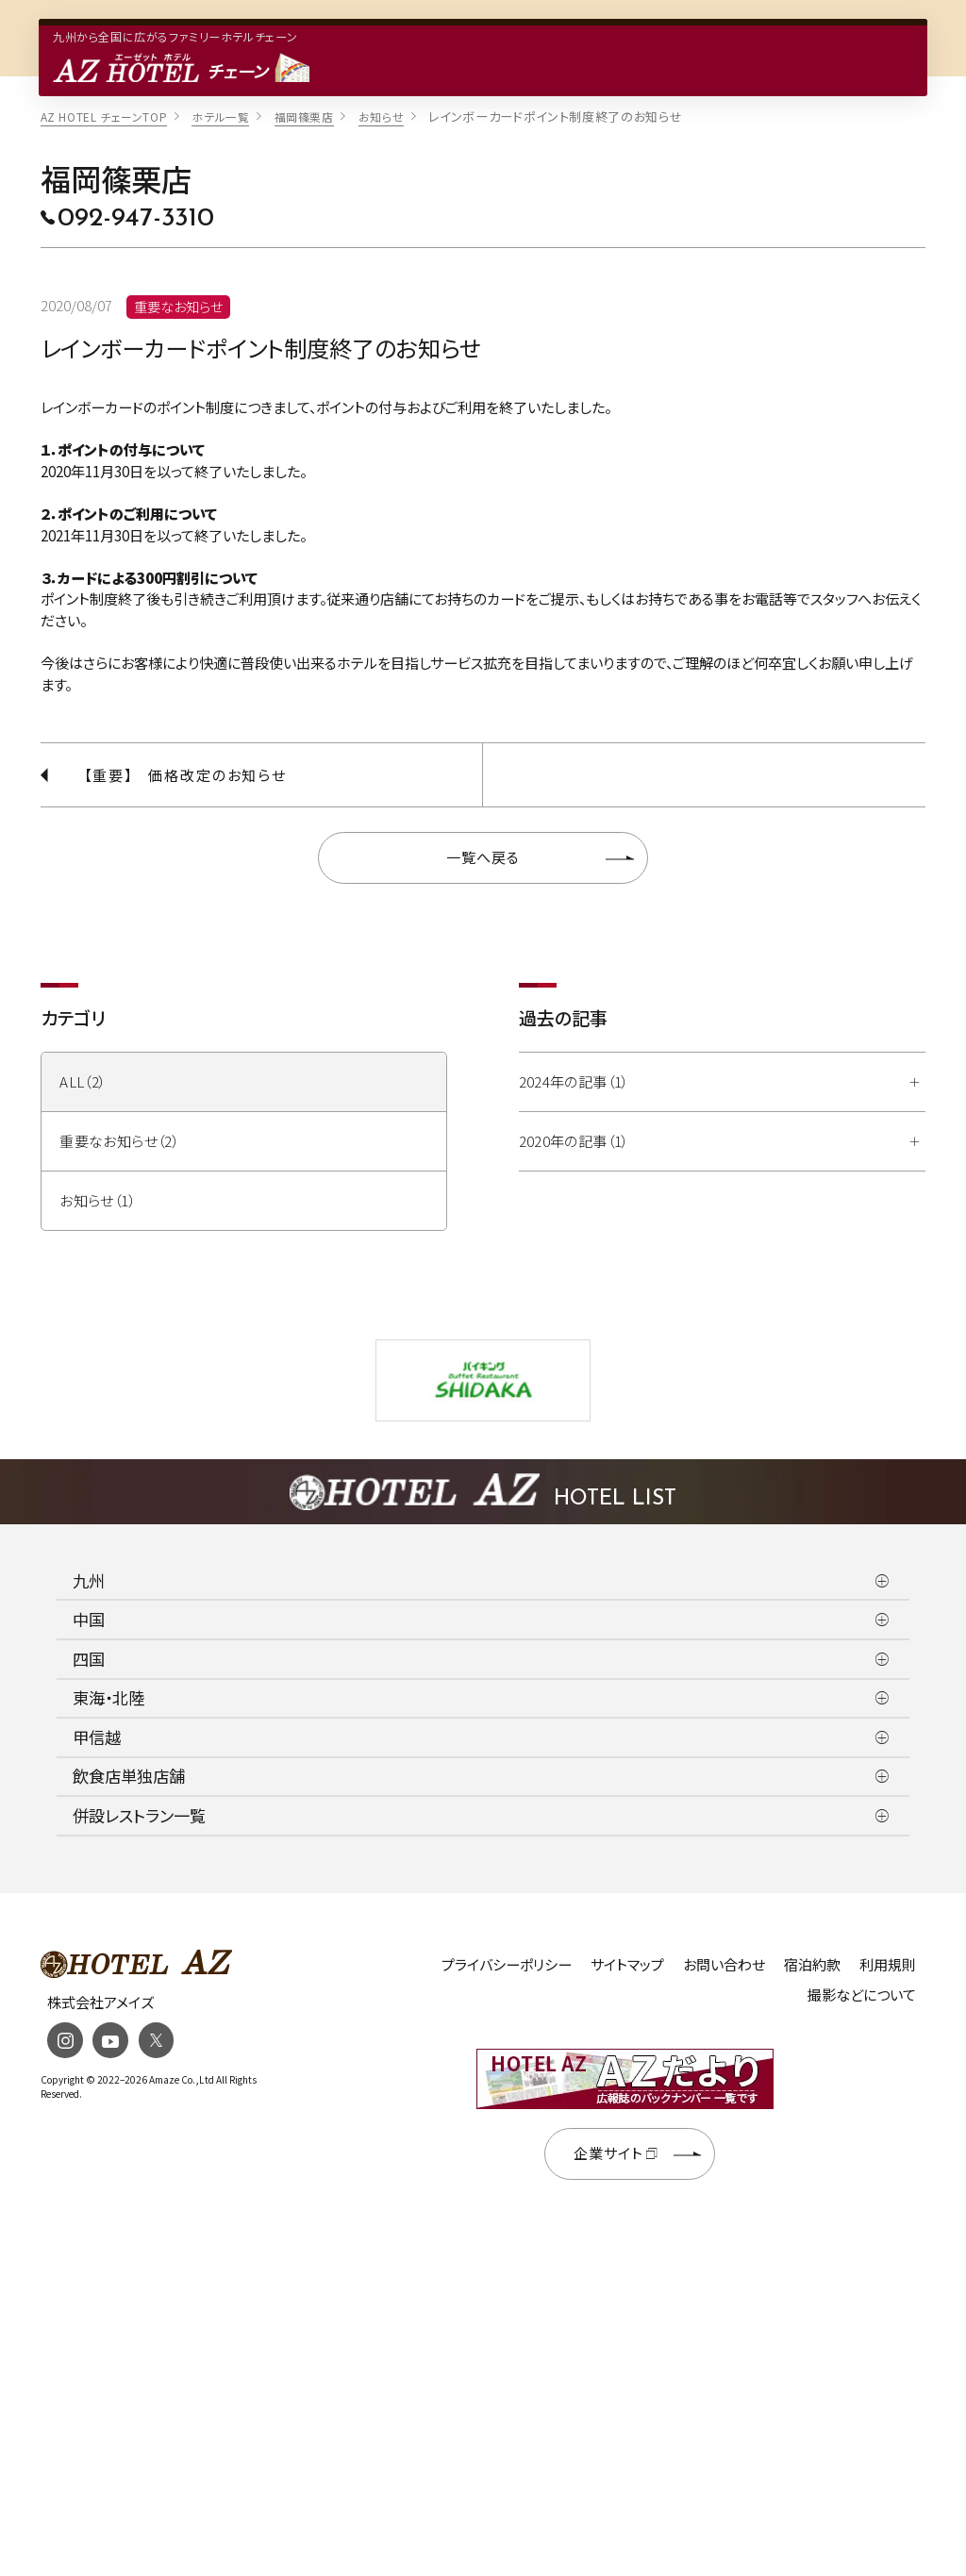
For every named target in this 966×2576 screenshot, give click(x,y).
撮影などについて (862, 1994)
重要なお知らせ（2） (119, 1141)
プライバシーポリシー (506, 1964)
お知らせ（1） (97, 1200)
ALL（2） (82, 1081)
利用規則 (887, 1964)
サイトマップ (627, 1964)
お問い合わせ (724, 1964)
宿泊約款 (812, 1964)
